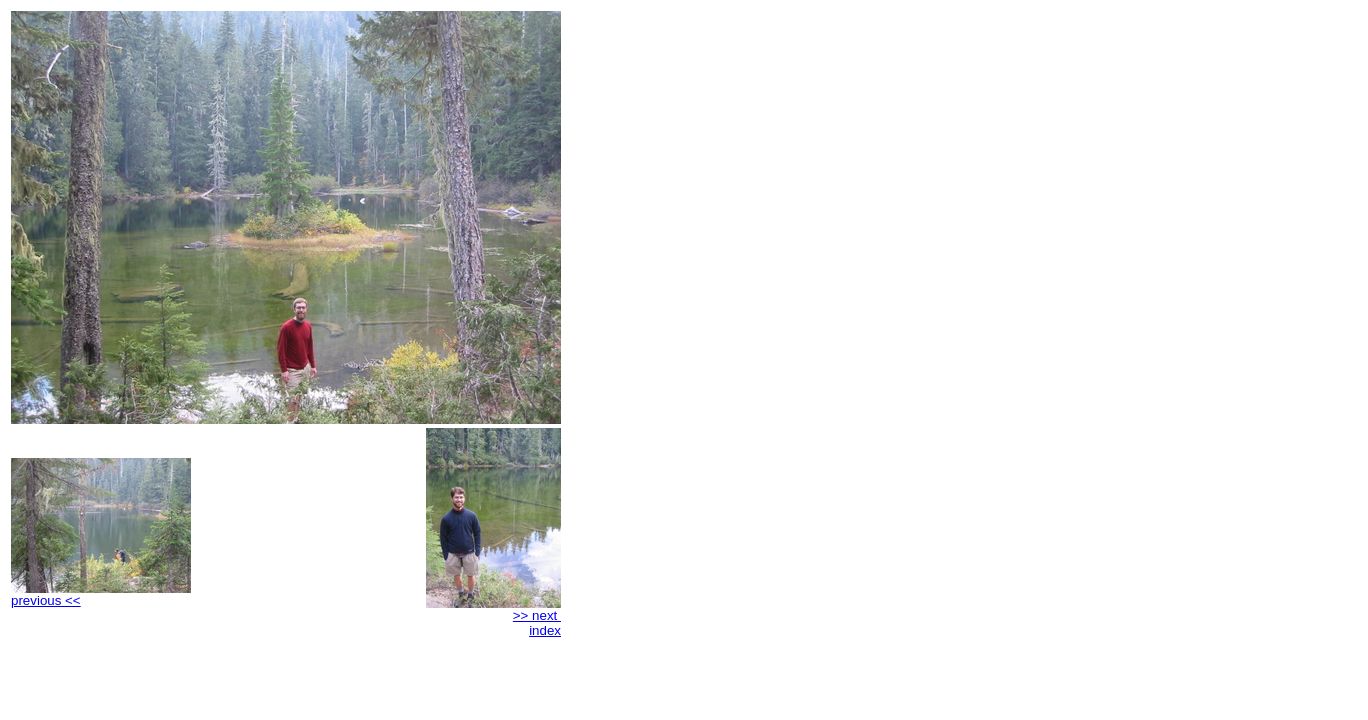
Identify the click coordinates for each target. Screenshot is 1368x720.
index (545, 630)
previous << (101, 594)
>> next (493, 609)
